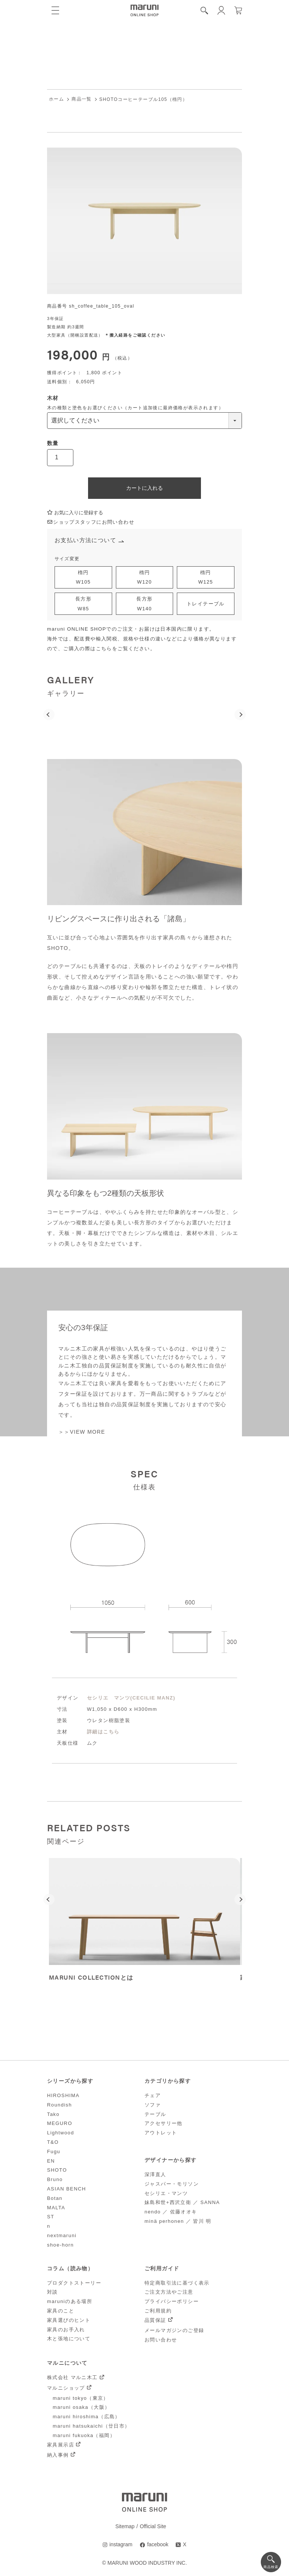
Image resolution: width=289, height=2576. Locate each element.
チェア (152, 2095)
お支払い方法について (85, 540)
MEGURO (59, 2123)
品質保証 (155, 2320)
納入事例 (58, 2455)
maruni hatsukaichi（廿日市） (91, 2426)
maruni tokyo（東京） (81, 2398)
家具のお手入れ (66, 2329)
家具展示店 (60, 2445)
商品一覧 (81, 99)
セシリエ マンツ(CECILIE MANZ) (131, 1698)
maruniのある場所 (69, 2301)
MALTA (56, 2207)
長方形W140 (144, 603)
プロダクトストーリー (74, 2283)
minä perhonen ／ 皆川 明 (177, 2221)
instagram (120, 2545)
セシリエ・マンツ (166, 2193)
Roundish (59, 2105)
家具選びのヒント (68, 2320)
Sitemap (124, 2527)
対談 (52, 2292)
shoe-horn (60, 2245)
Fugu (53, 2151)
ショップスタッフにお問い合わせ (90, 522)
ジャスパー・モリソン (171, 2184)
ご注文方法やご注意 (168, 2292)
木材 (53, 398)
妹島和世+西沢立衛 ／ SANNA (182, 2203)
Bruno (55, 2179)
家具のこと (60, 2311)
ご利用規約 (158, 2311)
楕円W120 (144, 577)
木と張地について (68, 2339)
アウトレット (160, 2132)
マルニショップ (66, 2388)
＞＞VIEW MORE (81, 1432)
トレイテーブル (206, 604)
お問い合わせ (160, 2340)
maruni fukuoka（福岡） (84, 2435)
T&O (53, 2142)
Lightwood (60, 2132)
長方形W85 (83, 603)
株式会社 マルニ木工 (72, 2378)
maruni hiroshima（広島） (86, 2416)
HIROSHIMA (63, 2095)
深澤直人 (155, 2174)
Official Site (153, 2527)
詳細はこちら (103, 1732)
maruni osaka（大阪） (81, 2407)
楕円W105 (83, 577)
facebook (158, 2545)
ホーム (56, 99)
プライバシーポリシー (171, 2301)
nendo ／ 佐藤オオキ (170, 2212)
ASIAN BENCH (66, 2189)
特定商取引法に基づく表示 (177, 2283)
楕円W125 (205, 577)
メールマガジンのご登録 (174, 2330)
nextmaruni (61, 2235)
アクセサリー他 (163, 2123)
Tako (53, 2114)
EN (51, 2161)
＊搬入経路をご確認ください (135, 335)
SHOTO (57, 2170)
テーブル (155, 2114)
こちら (104, 649)
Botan (54, 2198)
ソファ (152, 2105)
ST (50, 2217)
